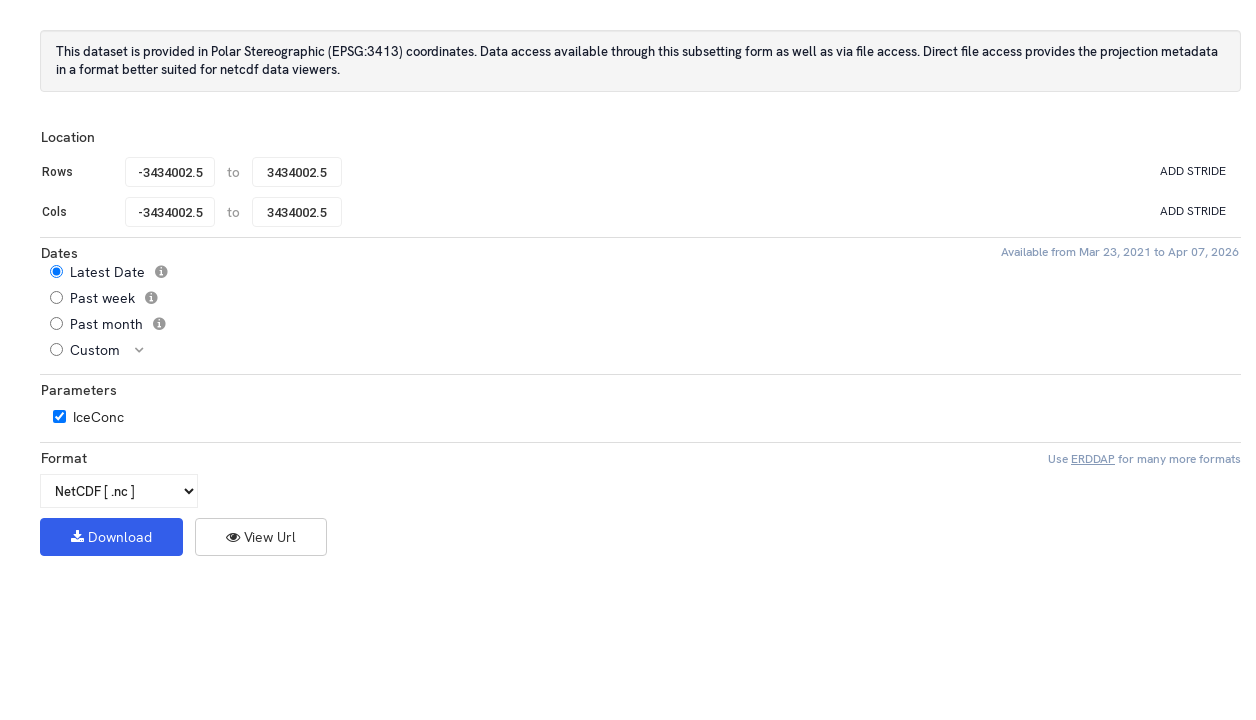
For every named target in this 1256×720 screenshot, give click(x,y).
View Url (261, 537)
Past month (115, 324)
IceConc (98, 417)
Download (111, 537)
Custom (104, 350)
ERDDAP (1093, 459)
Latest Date (116, 272)
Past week (111, 298)
